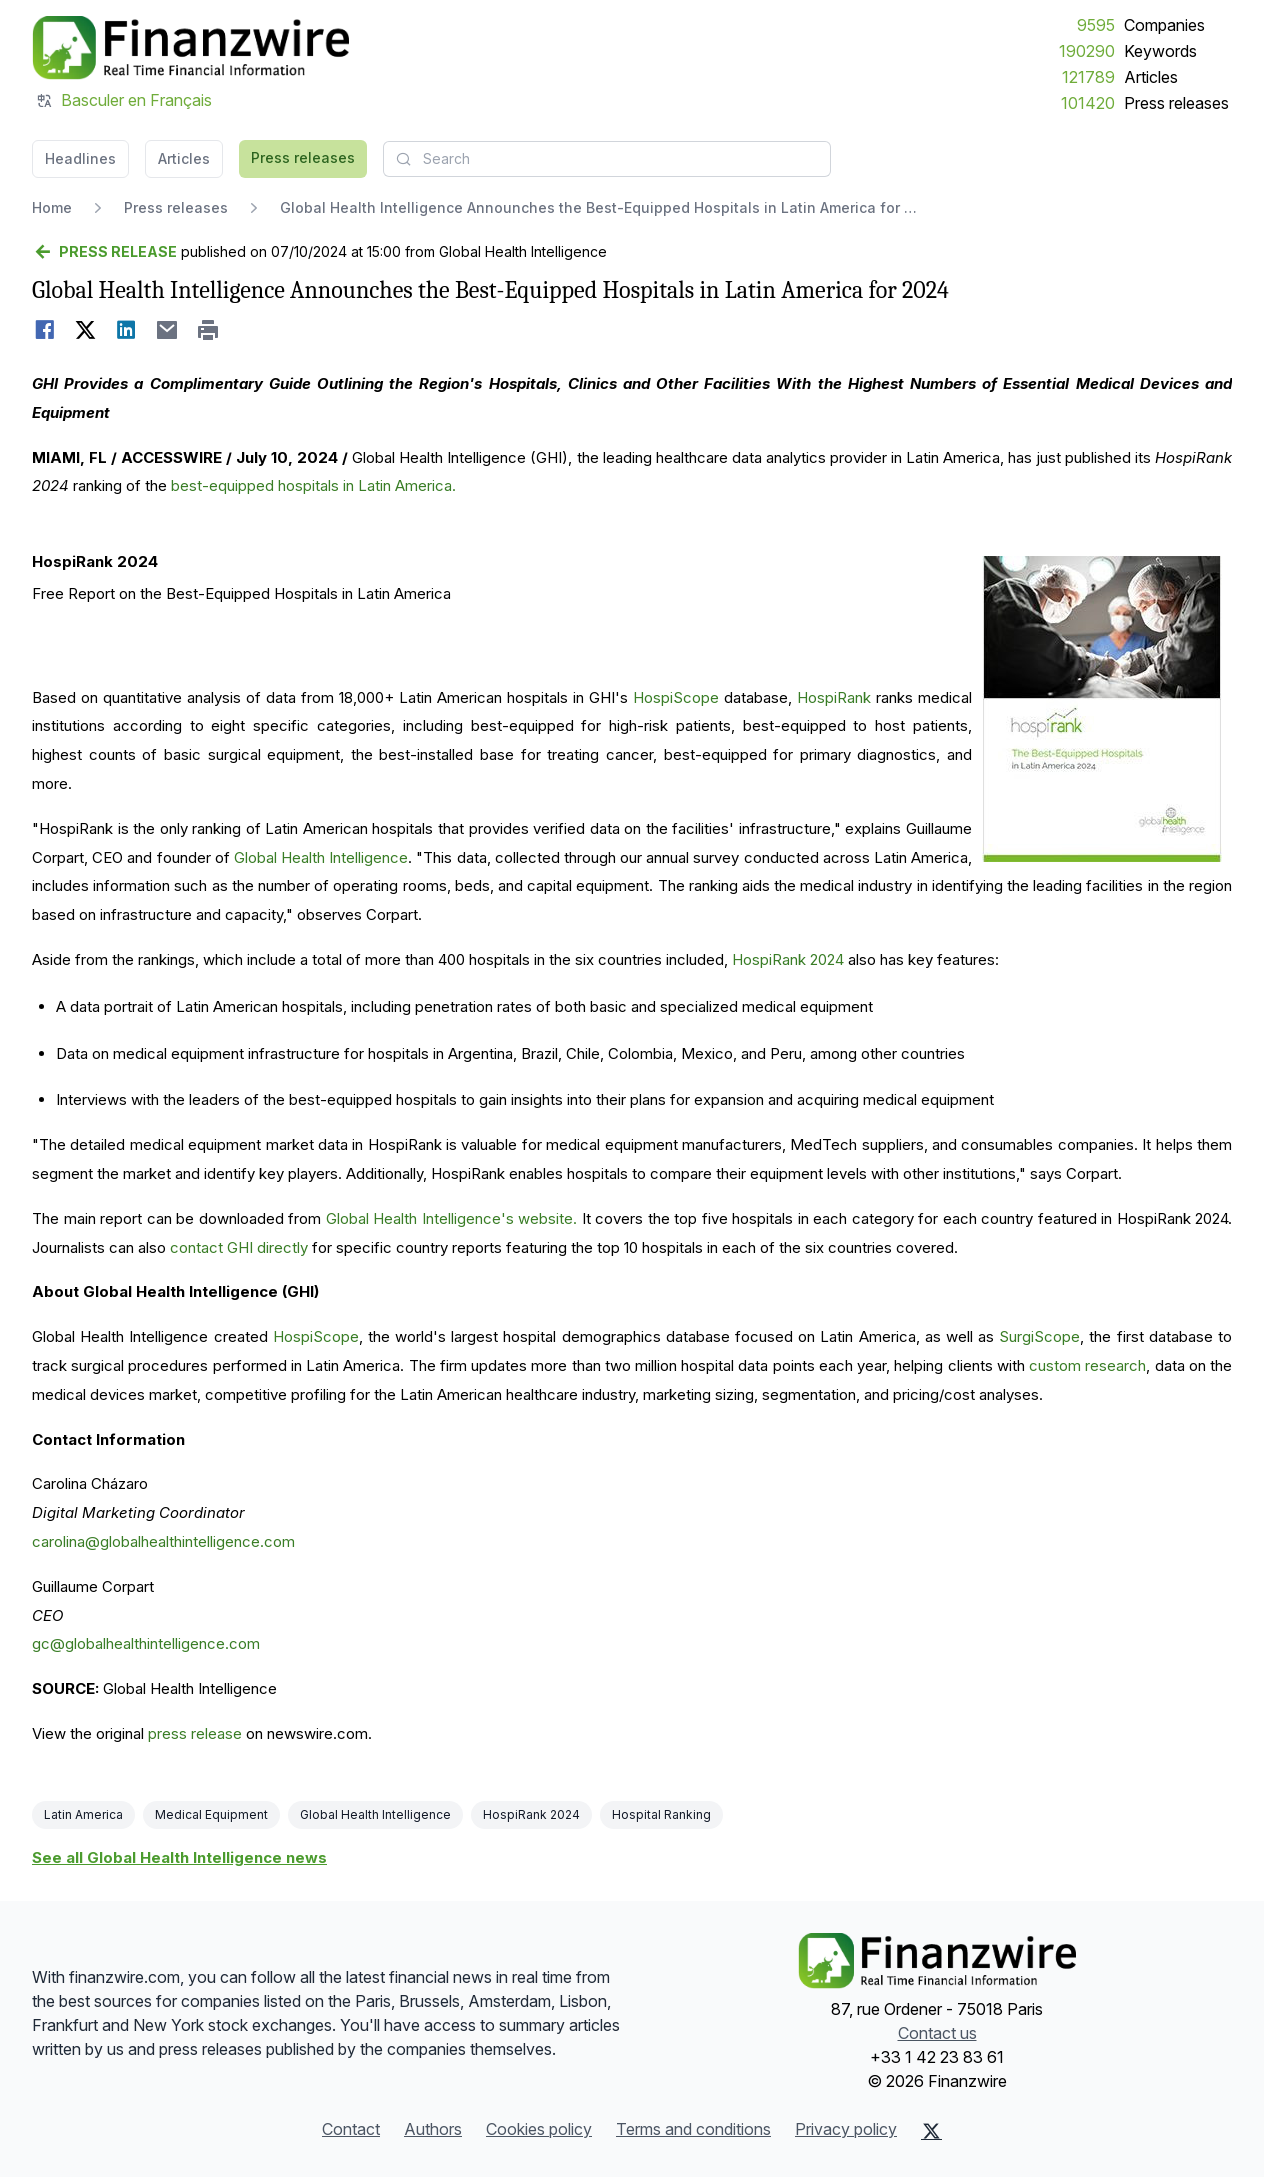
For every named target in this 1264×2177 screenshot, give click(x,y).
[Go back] (104, 252)
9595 (1096, 25)
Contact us (937, 2033)
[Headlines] (190, 48)
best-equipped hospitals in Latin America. (313, 485)
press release (195, 1733)
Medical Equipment (211, 1814)
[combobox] (607, 159)
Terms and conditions (693, 2129)
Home (52, 207)
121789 (1088, 77)
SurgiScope (1039, 1336)
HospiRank (834, 697)
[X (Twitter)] (931, 2131)
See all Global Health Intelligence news (179, 1857)
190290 (1087, 51)
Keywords (1160, 51)
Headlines (80, 158)
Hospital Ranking (661, 1814)
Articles (1151, 77)
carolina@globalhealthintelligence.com (163, 1541)
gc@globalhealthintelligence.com (146, 1643)
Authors (433, 2129)
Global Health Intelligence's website (450, 1218)
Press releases (1176, 103)
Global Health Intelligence (321, 857)
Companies (1164, 25)
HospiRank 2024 (788, 959)
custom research (1087, 1365)
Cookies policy (539, 2129)
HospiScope (676, 697)
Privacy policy (846, 2129)
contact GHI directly (239, 1247)
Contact (351, 2129)
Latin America (83, 1814)
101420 (1088, 103)
